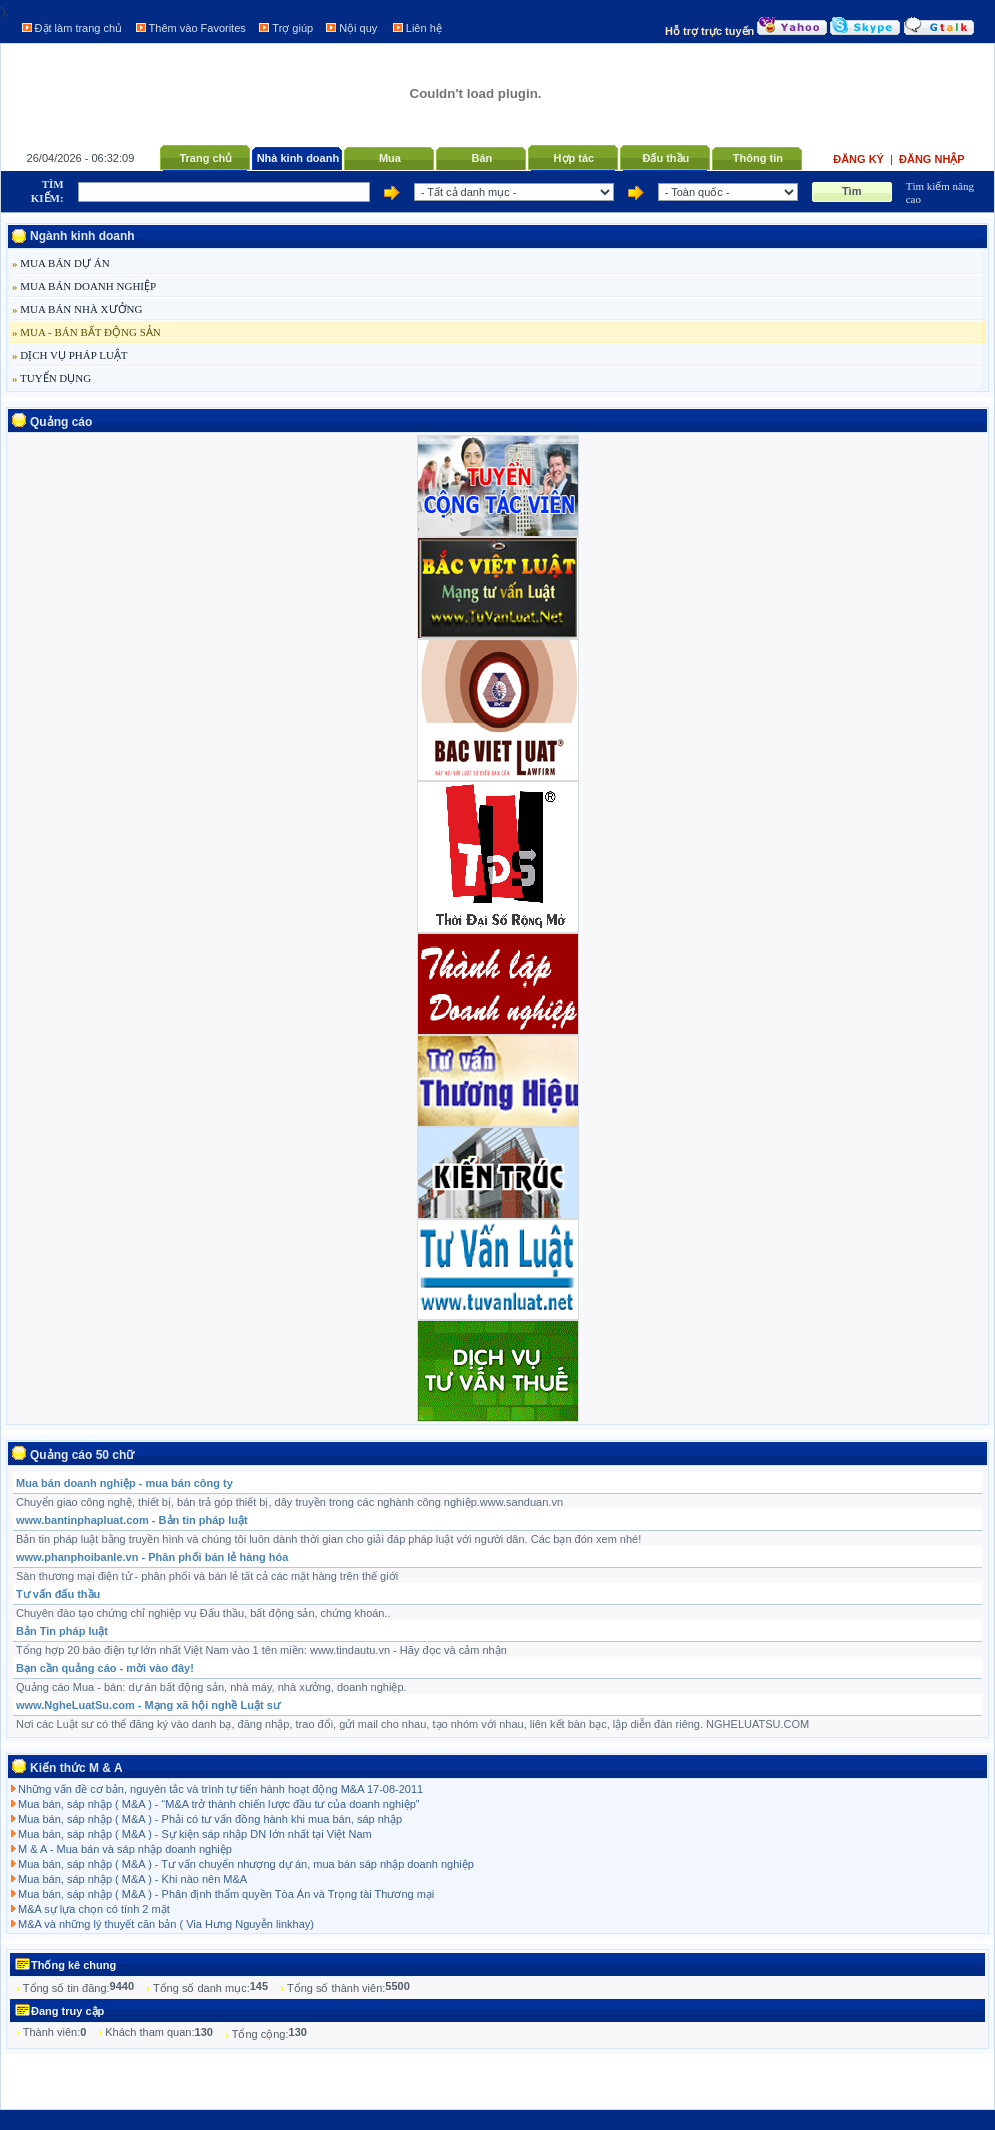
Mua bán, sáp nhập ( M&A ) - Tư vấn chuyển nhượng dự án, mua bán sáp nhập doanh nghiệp (246, 1864)
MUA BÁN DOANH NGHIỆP (84, 286)
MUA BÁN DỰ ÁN (61, 263)
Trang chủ (205, 158)
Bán (481, 158)
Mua (390, 158)
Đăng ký (860, 159)
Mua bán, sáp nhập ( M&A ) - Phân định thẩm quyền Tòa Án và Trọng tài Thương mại (226, 1894)
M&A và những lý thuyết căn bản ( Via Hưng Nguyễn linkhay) (166, 1924)
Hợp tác (574, 158)
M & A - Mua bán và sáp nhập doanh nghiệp (125, 1849)
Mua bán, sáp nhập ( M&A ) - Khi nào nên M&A (132, 1879)
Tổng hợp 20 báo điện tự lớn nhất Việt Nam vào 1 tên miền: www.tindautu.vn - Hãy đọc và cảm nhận (261, 1650)
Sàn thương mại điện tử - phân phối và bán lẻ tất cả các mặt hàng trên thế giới (207, 1576)
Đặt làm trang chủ (79, 28)
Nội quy (358, 28)
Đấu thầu (665, 158)
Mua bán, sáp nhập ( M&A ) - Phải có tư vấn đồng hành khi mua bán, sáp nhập (210, 1819)
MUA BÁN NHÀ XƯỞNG (77, 309)
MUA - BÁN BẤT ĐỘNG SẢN (86, 332)
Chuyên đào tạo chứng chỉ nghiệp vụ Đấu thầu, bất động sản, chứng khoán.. (203, 1613)
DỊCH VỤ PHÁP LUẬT (70, 355)
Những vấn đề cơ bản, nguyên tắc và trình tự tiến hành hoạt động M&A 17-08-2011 (220, 1789)
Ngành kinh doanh (82, 236)
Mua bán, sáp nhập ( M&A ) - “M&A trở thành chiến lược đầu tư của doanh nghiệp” (218, 1804)
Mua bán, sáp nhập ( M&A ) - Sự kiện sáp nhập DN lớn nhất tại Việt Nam (195, 1834)
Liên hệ (424, 28)
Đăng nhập (932, 159)
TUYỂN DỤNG (51, 378)
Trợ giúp (292, 28)
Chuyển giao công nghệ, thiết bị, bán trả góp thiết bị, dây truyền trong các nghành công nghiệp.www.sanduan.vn (289, 1502)
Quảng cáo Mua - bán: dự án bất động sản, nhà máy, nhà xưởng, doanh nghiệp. (211, 1687)
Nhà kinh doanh (298, 158)
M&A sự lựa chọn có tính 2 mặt (94, 1909)
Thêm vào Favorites (197, 28)
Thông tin (758, 158)
